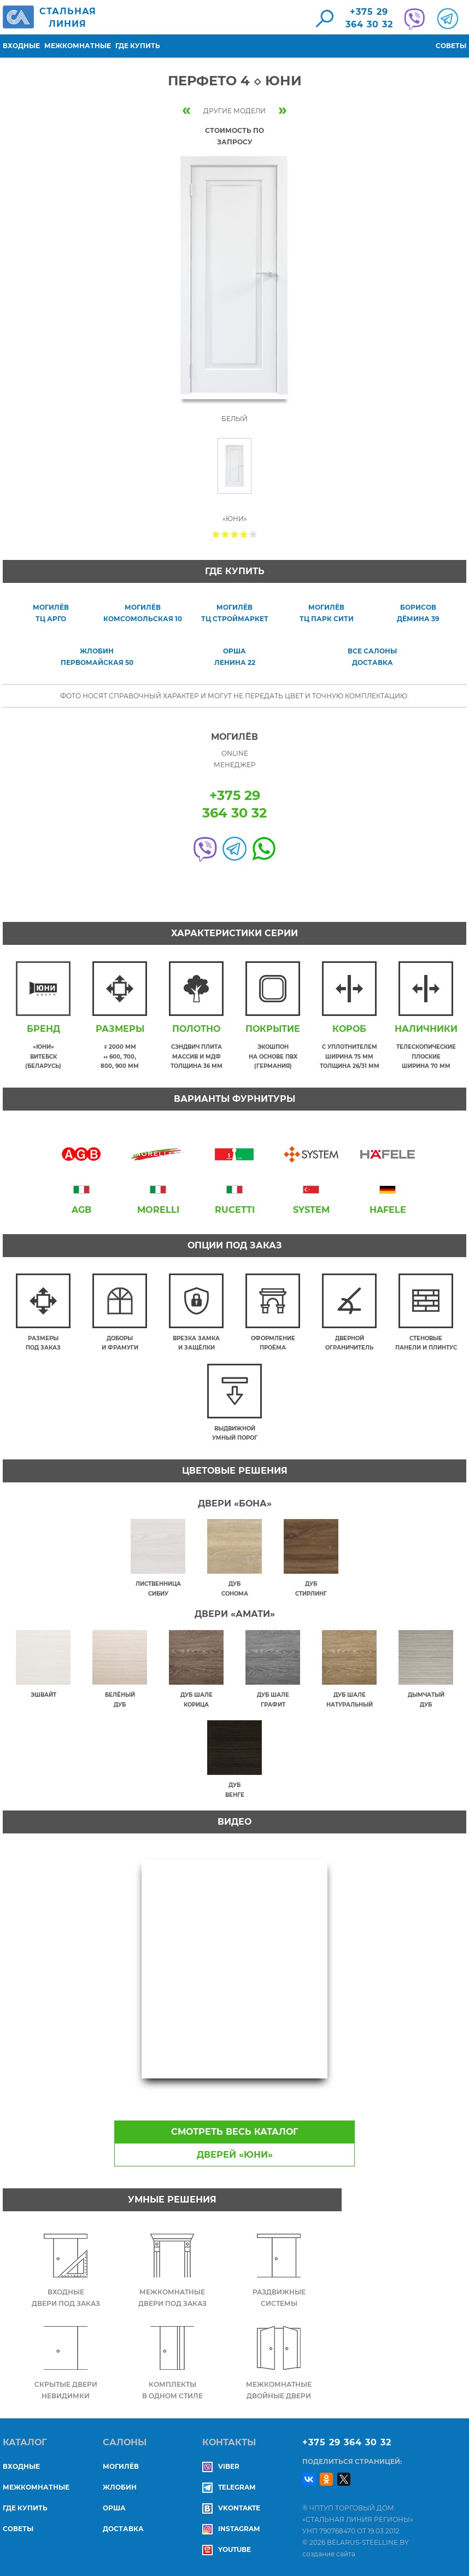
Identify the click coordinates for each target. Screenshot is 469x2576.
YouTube (226, 2549)
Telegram (228, 2487)
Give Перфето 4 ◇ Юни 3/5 (234, 534)
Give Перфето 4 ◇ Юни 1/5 (216, 534)
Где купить (137, 46)
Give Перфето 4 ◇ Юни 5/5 (253, 534)
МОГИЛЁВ (121, 2466)
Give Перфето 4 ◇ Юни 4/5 (244, 534)
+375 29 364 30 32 (346, 2442)
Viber (220, 2466)
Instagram (231, 2529)
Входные (21, 46)
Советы (451, 46)
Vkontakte (231, 2508)
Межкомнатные (77, 46)
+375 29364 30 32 (369, 18)
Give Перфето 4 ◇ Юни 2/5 (225, 534)
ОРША (114, 2508)
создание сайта (328, 2554)
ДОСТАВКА (123, 2529)
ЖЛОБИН (120, 2487)
